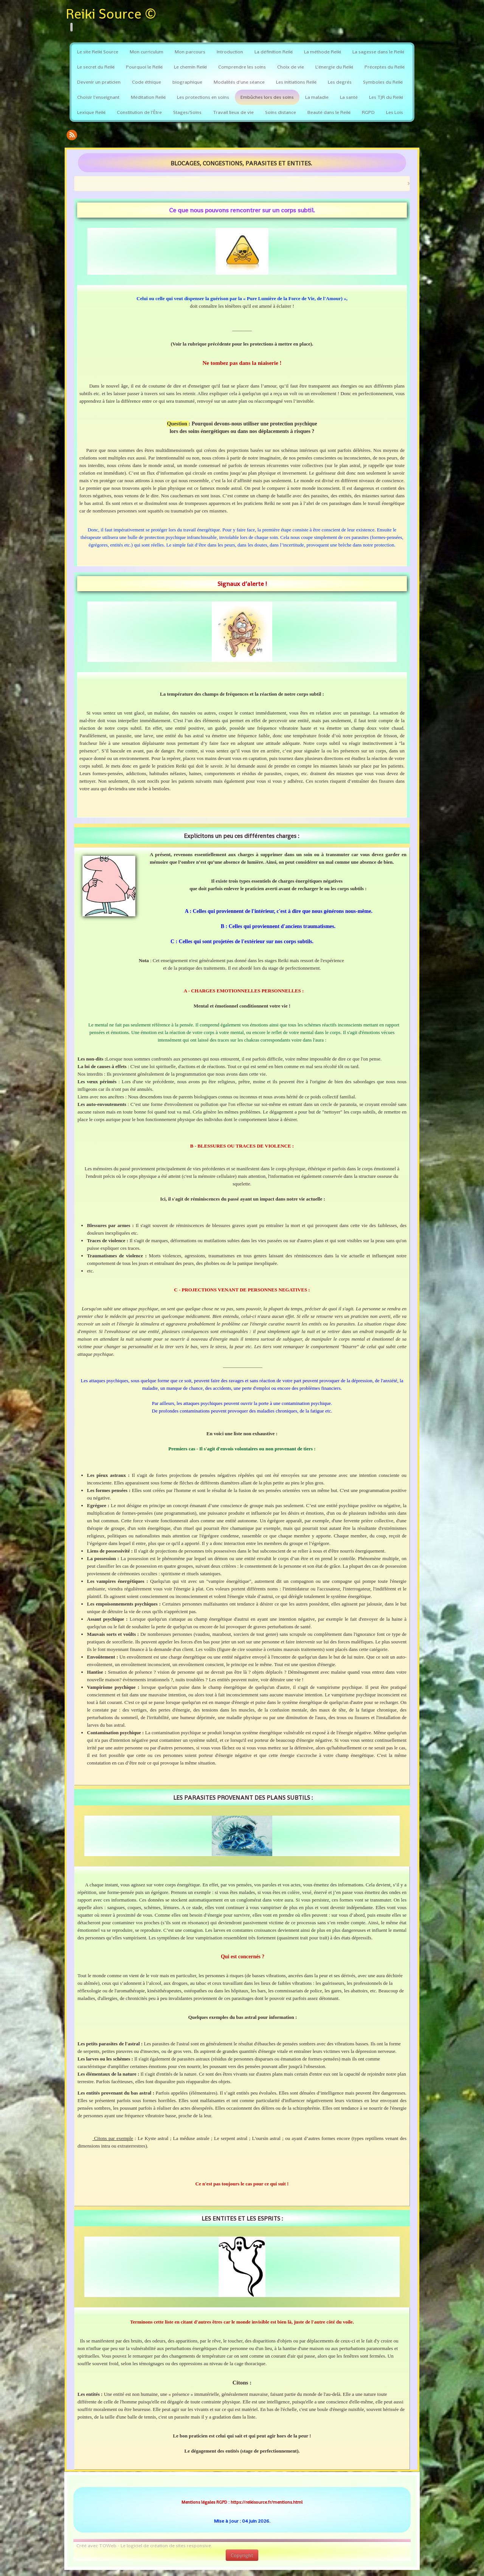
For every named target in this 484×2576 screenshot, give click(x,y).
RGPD (368, 112)
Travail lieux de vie (233, 112)
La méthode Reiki (322, 51)
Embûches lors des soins (267, 97)
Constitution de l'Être (139, 112)
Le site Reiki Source (97, 51)
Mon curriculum (146, 51)
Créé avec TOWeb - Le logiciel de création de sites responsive (143, 2545)
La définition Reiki (273, 51)
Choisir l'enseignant (98, 97)
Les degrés (340, 82)
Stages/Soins (187, 112)
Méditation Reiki (148, 97)
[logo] (114, 19)
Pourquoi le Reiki (144, 67)
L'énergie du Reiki (334, 67)
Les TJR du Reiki (386, 97)
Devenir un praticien (99, 82)
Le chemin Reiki (190, 67)
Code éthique (146, 82)
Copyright (242, 2555)
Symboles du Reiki (383, 82)
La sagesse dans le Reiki (378, 51)
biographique (187, 82)
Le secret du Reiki (96, 67)
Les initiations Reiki (296, 82)
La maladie (317, 97)
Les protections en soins (203, 97)
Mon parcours (190, 51)
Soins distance (280, 112)
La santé (349, 97)
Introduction (230, 51)
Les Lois (394, 112)
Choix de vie (290, 67)
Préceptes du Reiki (385, 67)
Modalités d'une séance (239, 82)
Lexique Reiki (91, 112)
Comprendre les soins (242, 67)
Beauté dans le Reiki (329, 112)
